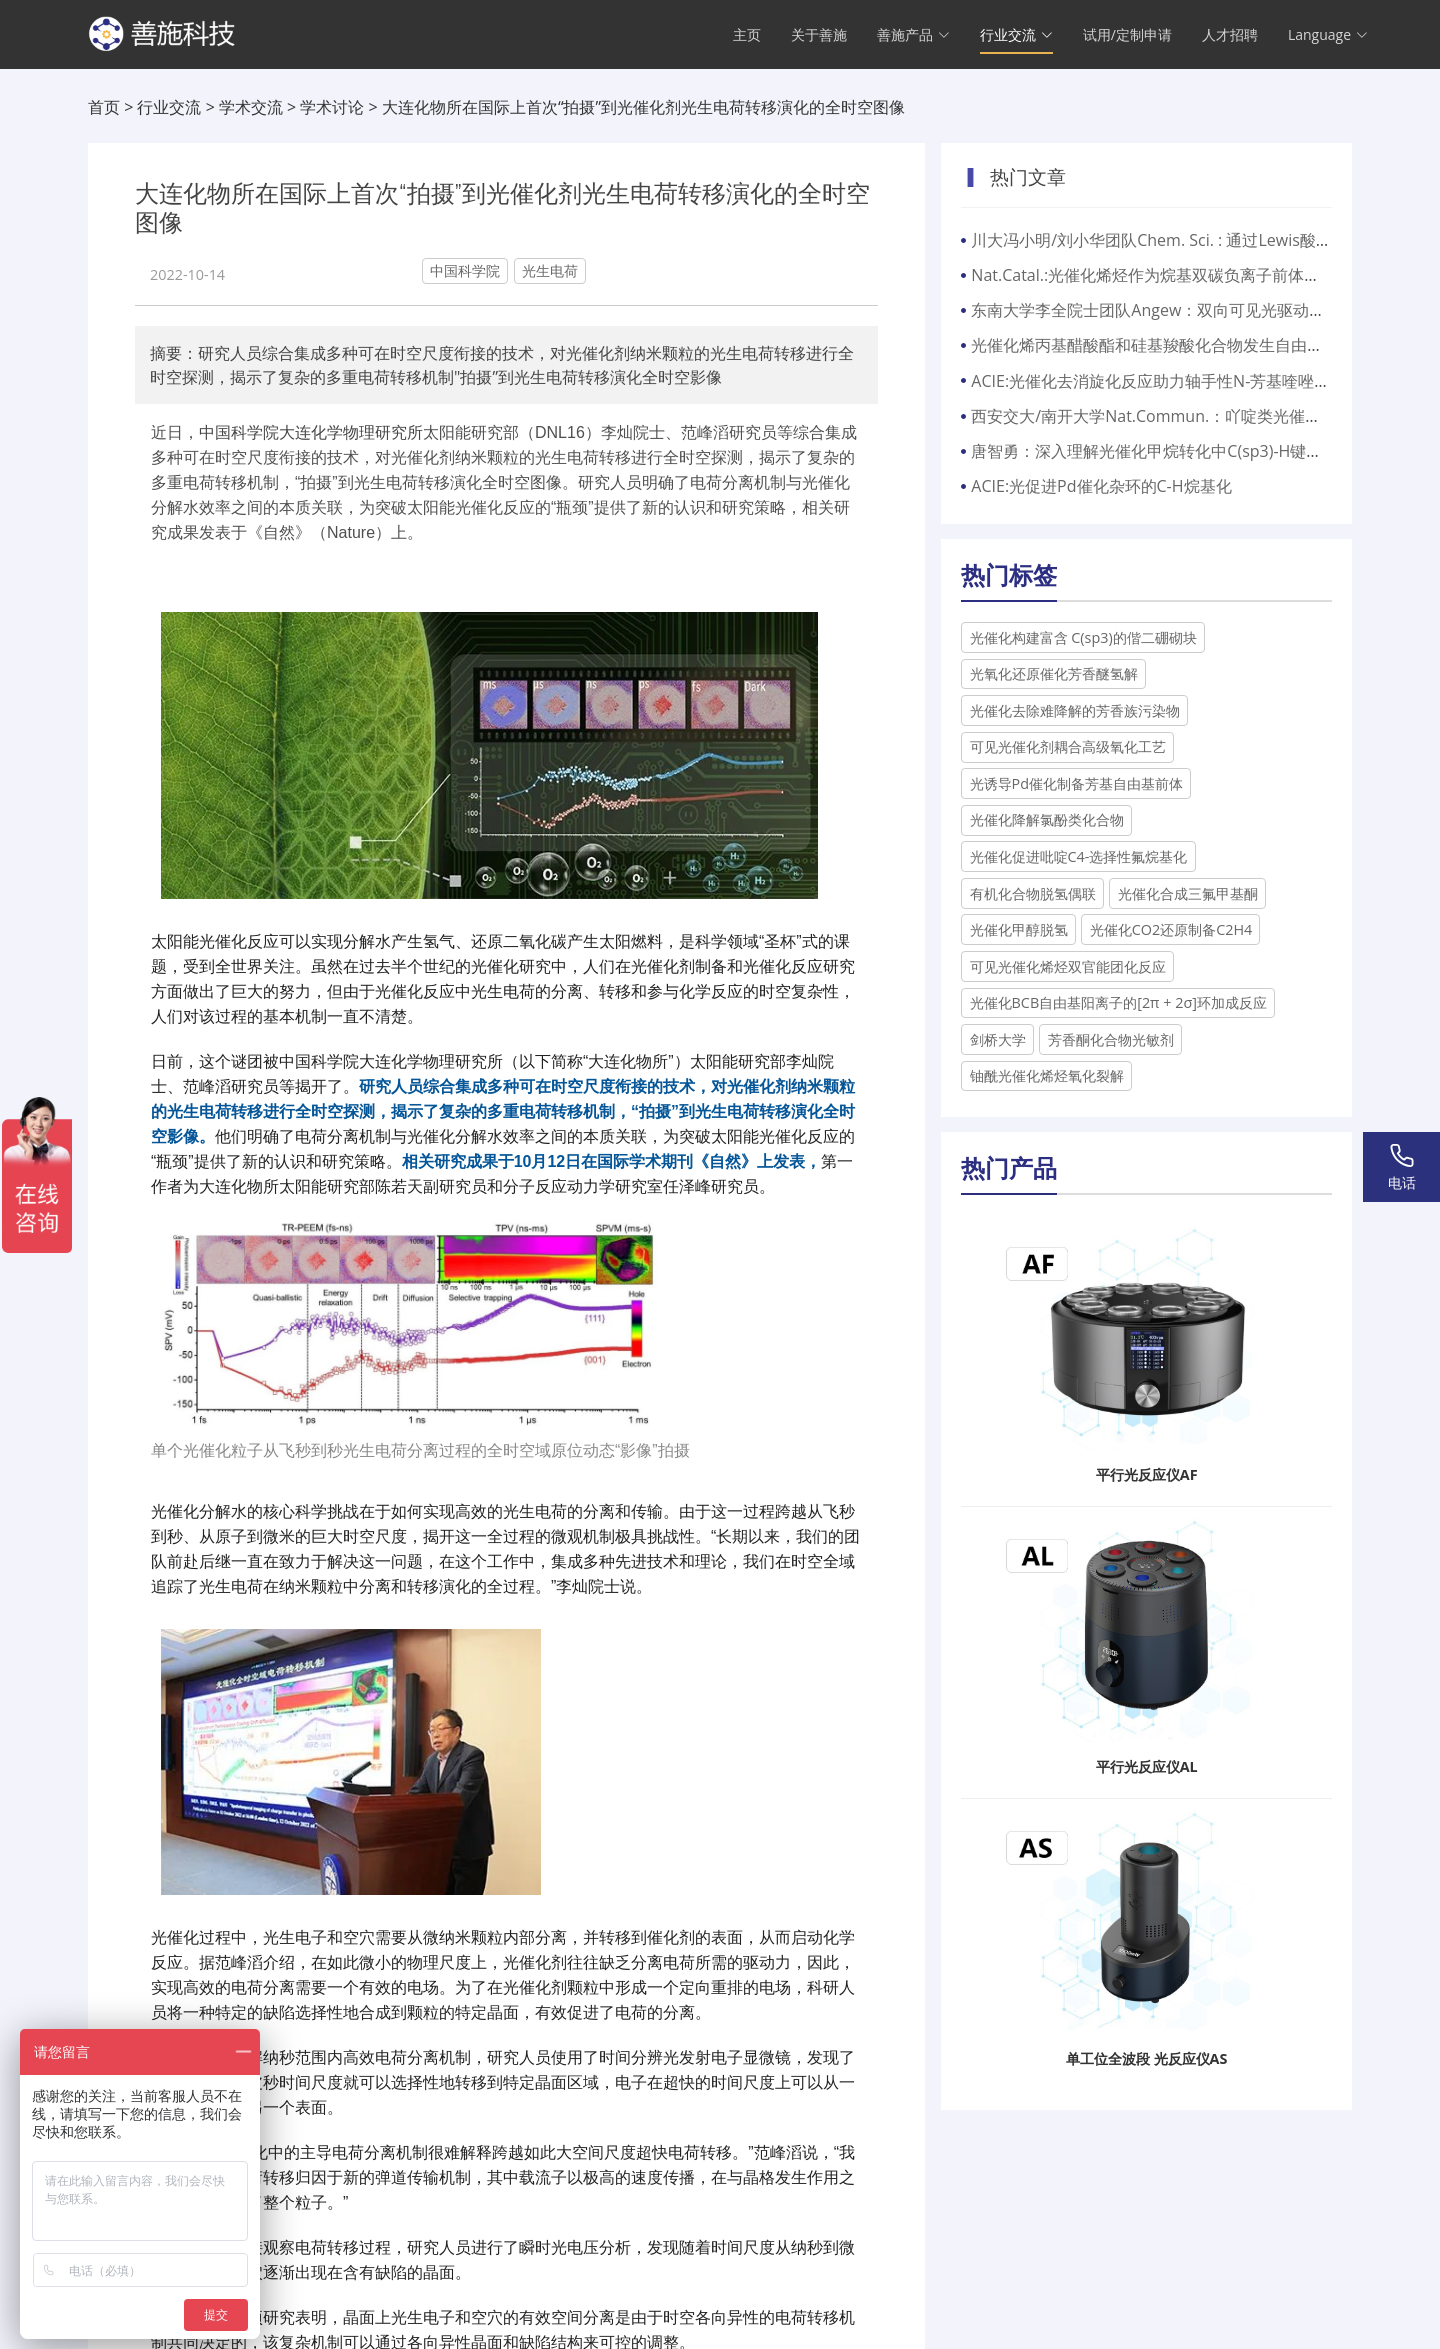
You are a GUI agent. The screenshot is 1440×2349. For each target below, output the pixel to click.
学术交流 (251, 107)
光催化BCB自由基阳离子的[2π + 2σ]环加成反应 (1118, 1002)
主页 (747, 35)
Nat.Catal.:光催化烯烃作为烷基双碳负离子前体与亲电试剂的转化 (1201, 275)
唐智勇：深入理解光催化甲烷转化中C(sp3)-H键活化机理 (1170, 451)
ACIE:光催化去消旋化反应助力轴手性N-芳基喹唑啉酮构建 (1174, 381)
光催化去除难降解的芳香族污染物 (1075, 710)
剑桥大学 (998, 1039)
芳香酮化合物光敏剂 (1111, 1039)
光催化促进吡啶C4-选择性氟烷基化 (1079, 856)
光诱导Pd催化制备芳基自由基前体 (1076, 783)
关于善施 (819, 35)
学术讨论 (332, 107)
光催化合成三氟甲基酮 (1188, 893)
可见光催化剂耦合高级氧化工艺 (1068, 746)
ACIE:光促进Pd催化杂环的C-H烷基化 (1101, 486)
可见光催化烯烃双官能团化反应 (1068, 966)
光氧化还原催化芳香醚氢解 (1054, 673)
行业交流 (169, 107)
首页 (104, 107)
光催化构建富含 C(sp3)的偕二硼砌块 (1083, 637)
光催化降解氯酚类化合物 (1047, 819)
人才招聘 (1230, 35)
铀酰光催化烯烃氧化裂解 (1047, 1075)
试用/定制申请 (1127, 35)
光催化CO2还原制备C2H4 (1171, 929)
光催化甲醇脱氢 (1019, 929)
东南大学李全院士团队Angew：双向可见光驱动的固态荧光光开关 (1204, 310)
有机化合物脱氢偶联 (1033, 893)
